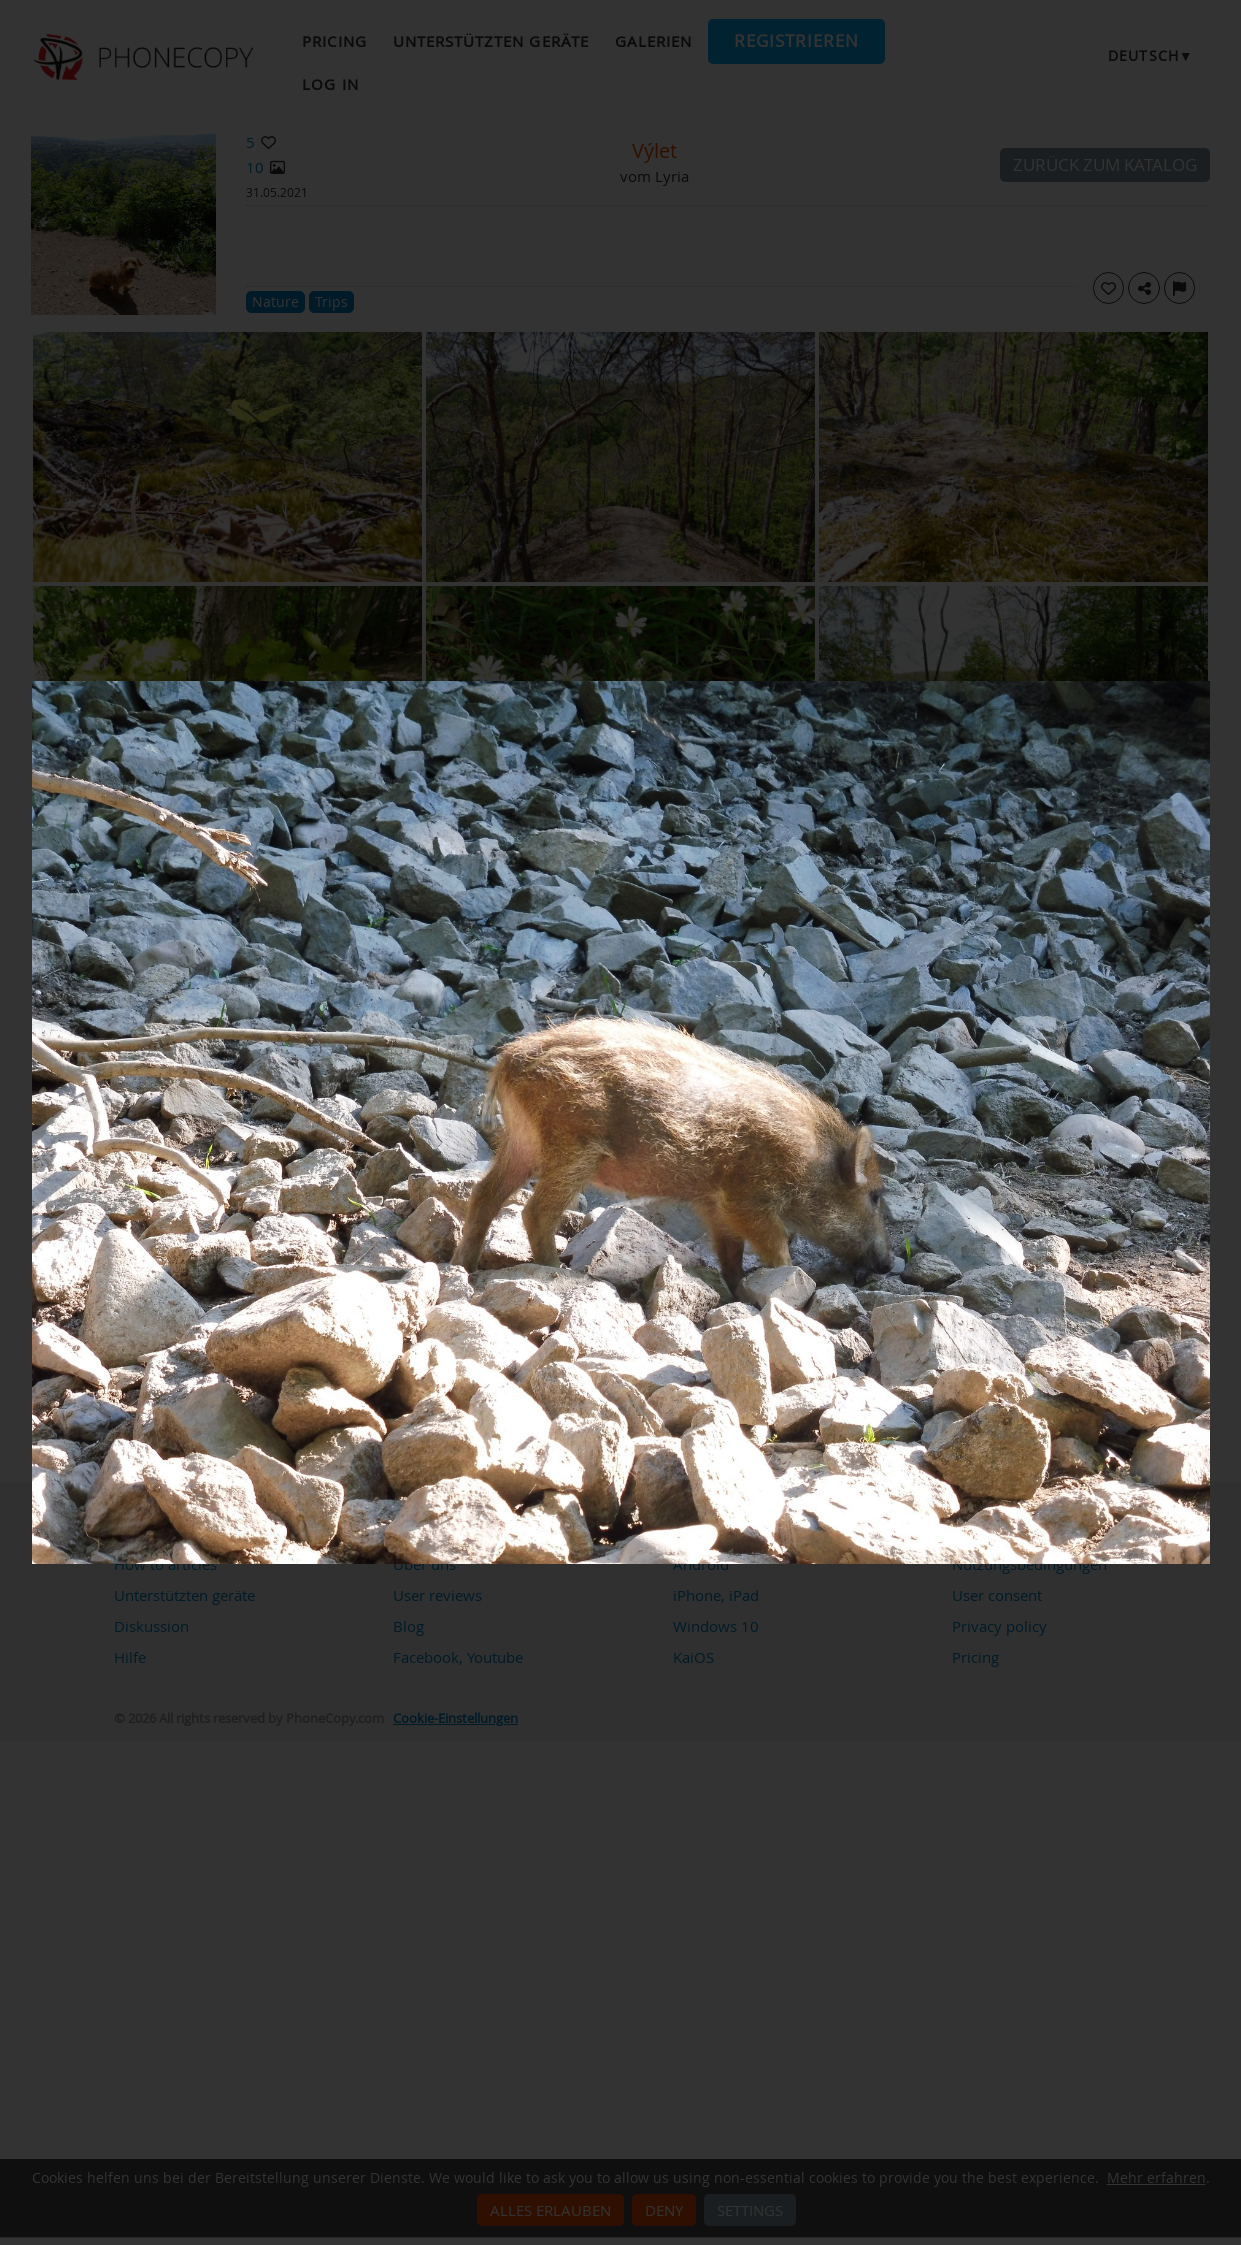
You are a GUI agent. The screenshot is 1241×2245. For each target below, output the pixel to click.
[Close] (1205, 686)
